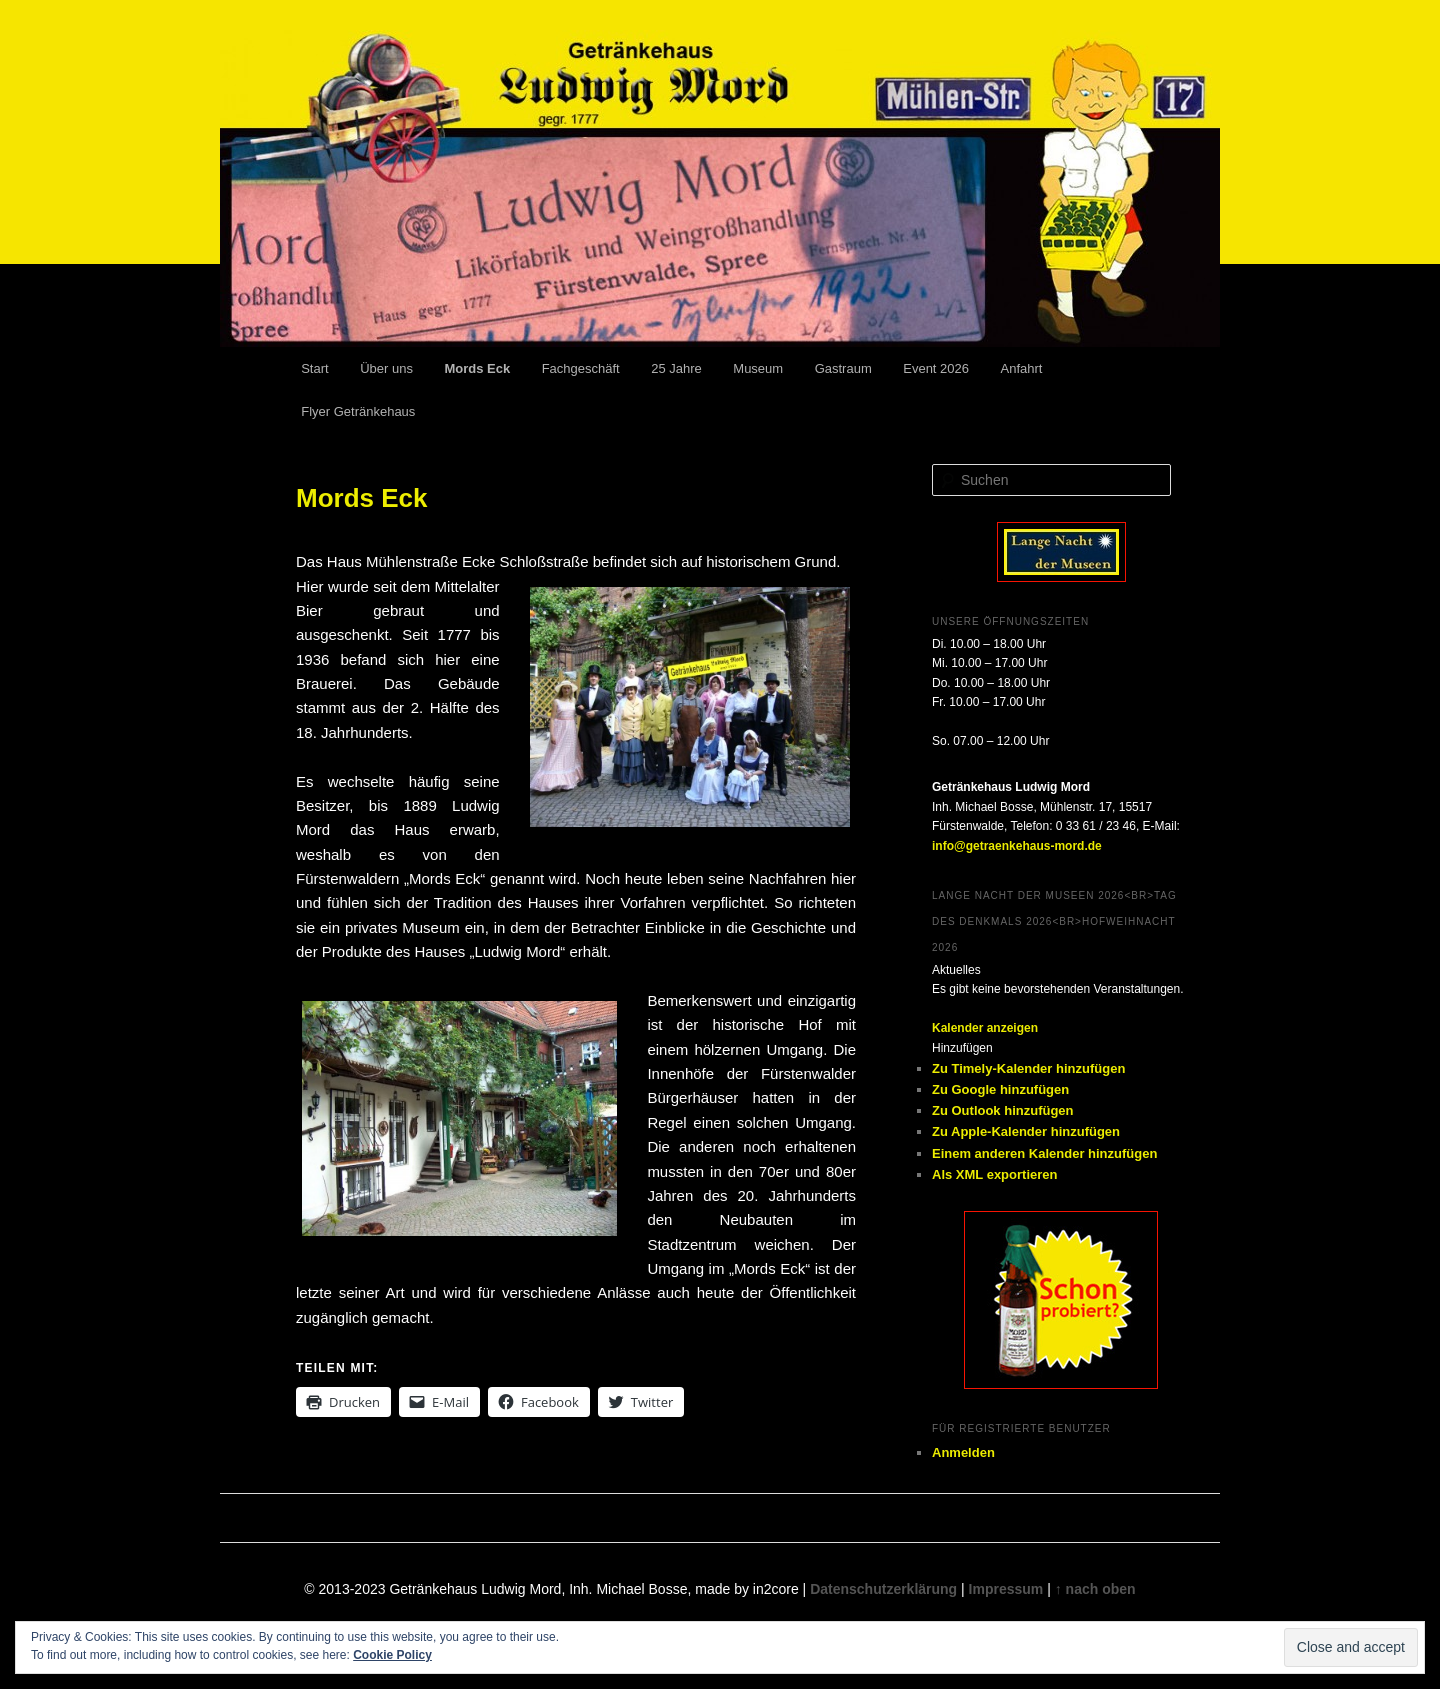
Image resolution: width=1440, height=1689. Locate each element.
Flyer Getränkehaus (358, 411)
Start (314, 368)
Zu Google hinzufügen (1000, 1089)
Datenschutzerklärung (883, 1589)
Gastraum (843, 368)
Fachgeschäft (581, 368)
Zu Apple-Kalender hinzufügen (1026, 1131)
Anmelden (963, 1452)
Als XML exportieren (994, 1174)
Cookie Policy (392, 1655)
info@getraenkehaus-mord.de (1017, 846)
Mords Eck (477, 368)
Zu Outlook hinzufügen (1003, 1110)
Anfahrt (1022, 368)
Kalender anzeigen (985, 1028)
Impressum (1006, 1589)
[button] (962, 1048)
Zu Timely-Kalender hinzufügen (1028, 1068)
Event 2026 (936, 368)
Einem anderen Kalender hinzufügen (1044, 1153)
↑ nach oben (1095, 1589)
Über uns (386, 368)
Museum (758, 368)
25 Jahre (676, 368)
